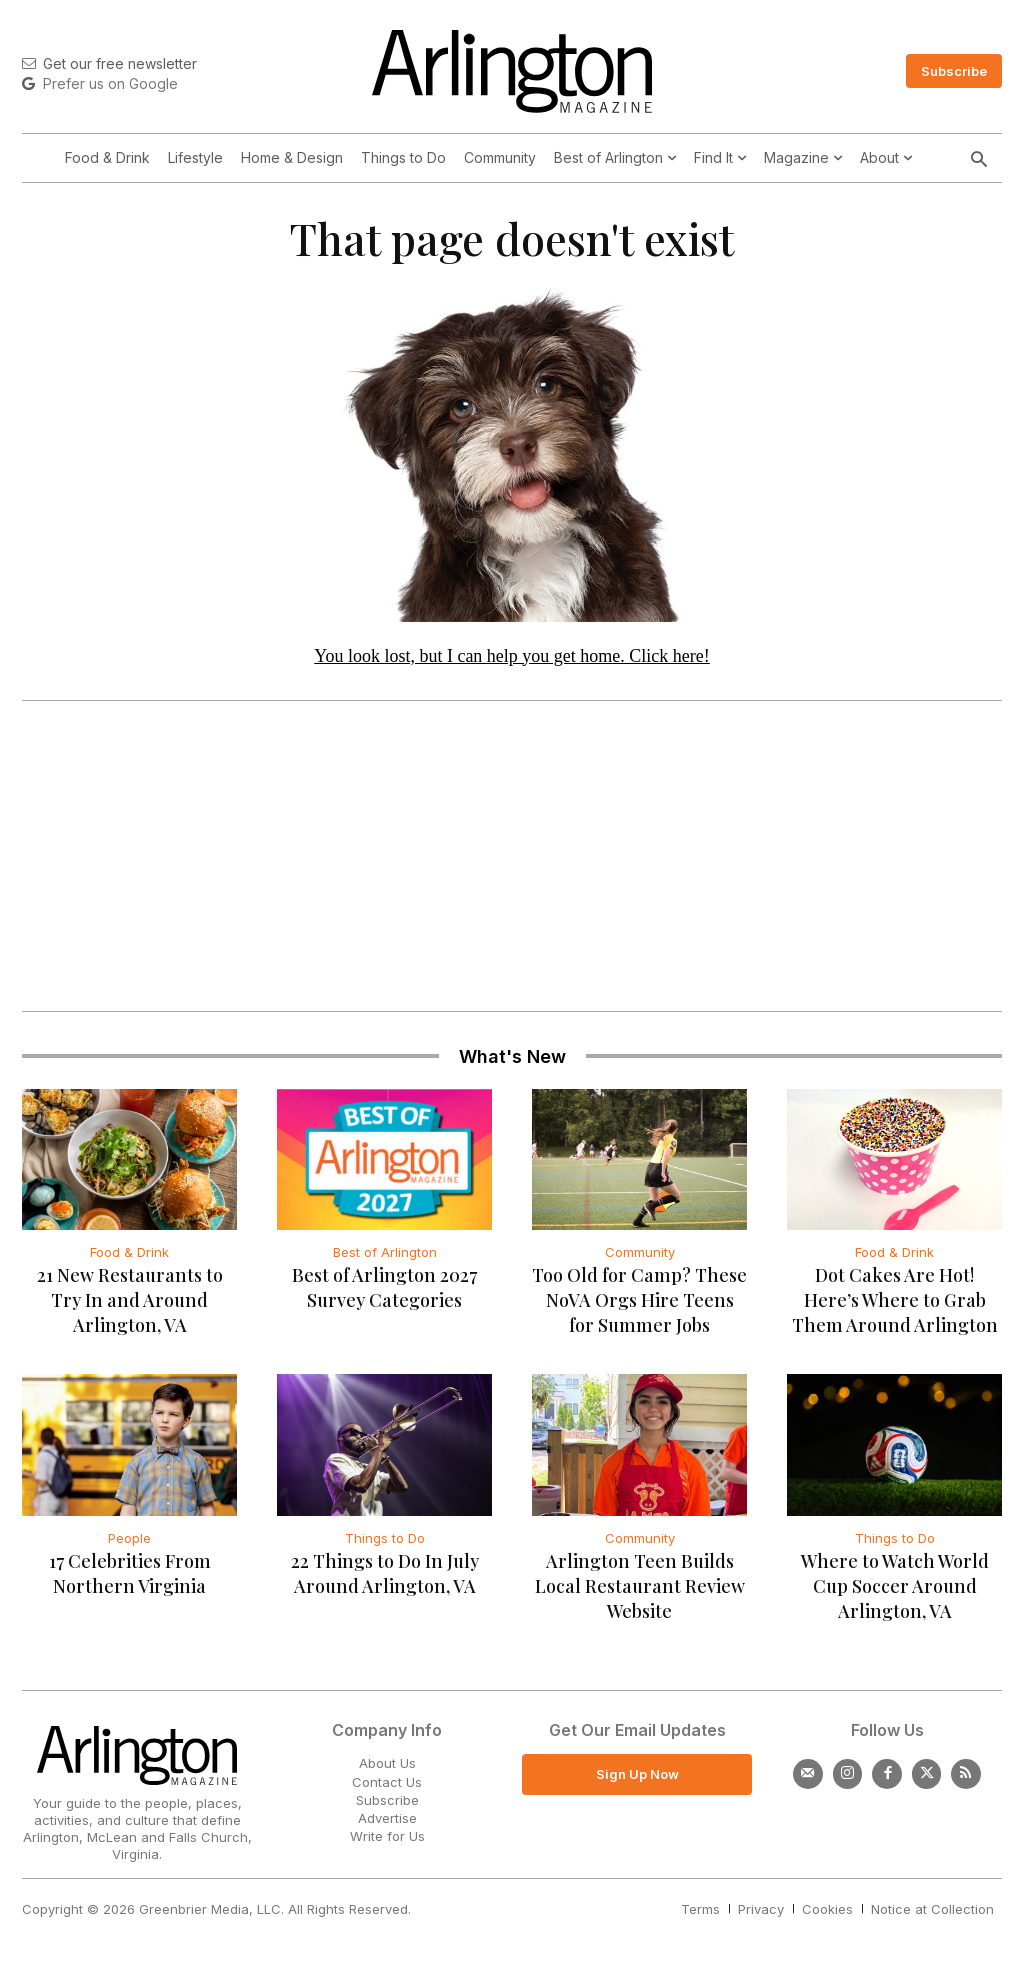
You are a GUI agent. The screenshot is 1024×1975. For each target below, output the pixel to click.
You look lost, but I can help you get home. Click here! (512, 661)
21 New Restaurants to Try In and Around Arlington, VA (130, 1306)
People (129, 1544)
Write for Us (387, 1841)
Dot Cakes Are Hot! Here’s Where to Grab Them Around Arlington (895, 1306)
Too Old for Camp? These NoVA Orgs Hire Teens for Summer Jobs (639, 1306)
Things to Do (385, 1544)
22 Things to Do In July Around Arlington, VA (385, 1579)
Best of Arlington (385, 1258)
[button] (978, 161)
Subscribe (387, 1805)
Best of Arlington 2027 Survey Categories (384, 1293)
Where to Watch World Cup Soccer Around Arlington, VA (895, 1592)
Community (640, 1258)
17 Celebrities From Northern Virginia (130, 1579)
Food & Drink (129, 1258)
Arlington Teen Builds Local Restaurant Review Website (640, 1592)
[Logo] (512, 71)
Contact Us (387, 1787)
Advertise (387, 1823)
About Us (387, 1769)
